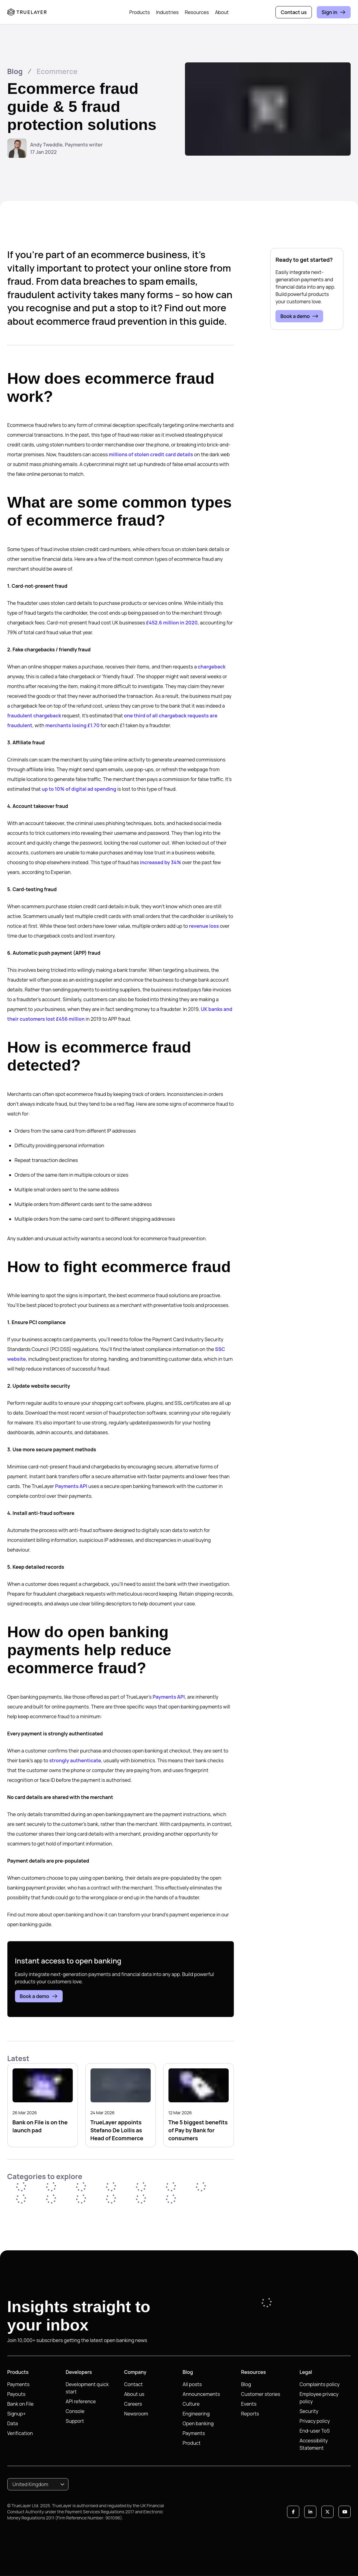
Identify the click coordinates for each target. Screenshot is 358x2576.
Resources (197, 12)
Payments (18, 2384)
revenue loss (204, 926)
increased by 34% (160, 862)
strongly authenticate (75, 1760)
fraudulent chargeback (34, 715)
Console (75, 2411)
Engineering (196, 2413)
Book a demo (39, 1996)
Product (192, 2443)
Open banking (198, 2423)
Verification (20, 2433)
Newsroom (136, 2413)
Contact (133, 2384)
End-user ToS (315, 2430)
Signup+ (16, 2413)
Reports (250, 2413)
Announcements (201, 2394)
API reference (81, 2401)
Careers (133, 2403)
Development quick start (87, 2388)
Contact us (294, 12)
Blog (15, 71)
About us (134, 2394)
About (222, 12)
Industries (167, 12)
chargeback (212, 666)
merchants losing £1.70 (72, 725)
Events (249, 2403)
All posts (192, 2384)
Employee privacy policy (319, 2398)
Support (75, 2421)
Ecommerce (56, 71)
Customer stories (260, 2394)
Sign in (334, 12)
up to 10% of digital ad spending (79, 789)
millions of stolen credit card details (151, 454)
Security (309, 2411)
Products (139, 12)
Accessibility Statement (314, 2444)
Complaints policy (320, 2384)
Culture (191, 2403)
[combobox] (37, 2484)
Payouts (16, 2394)
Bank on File (20, 2403)
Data (12, 2423)
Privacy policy (315, 2421)
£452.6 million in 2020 (172, 622)
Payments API (71, 1486)
